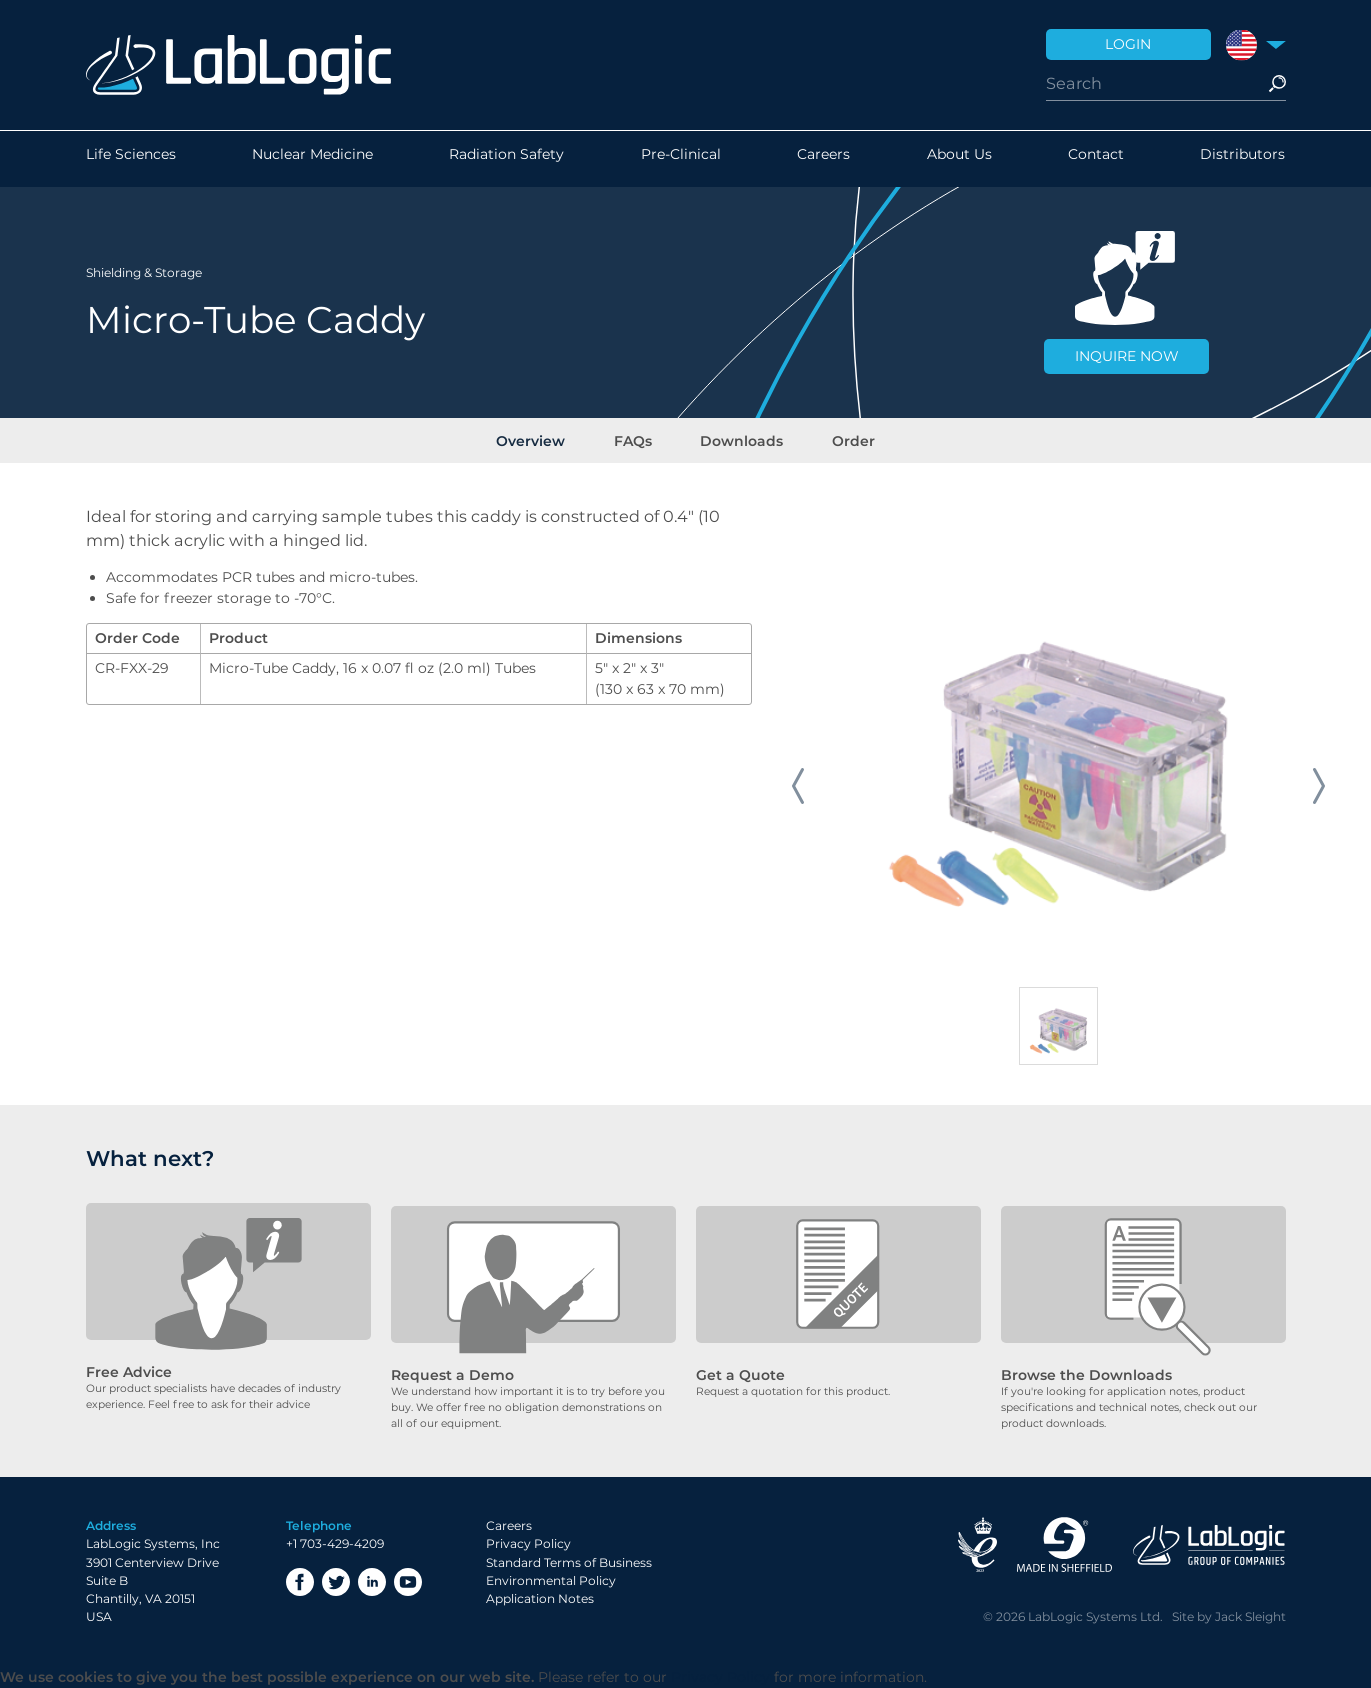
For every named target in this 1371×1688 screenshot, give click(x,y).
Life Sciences (131, 159)
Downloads (737, 439)
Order (840, 439)
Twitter (336, 1582)
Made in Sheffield (1065, 1545)
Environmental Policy (551, 1581)
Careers (823, 159)
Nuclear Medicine (312, 159)
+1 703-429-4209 (335, 1544)
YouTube (408, 1582)
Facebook (300, 1582)
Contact (1096, 159)
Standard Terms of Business (569, 1562)
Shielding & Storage (144, 269)
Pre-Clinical (681, 159)
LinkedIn (372, 1582)
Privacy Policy (528, 1544)
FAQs (637, 439)
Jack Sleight (1250, 1617)
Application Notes (540, 1599)
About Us (959, 159)
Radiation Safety (506, 159)
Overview (543, 439)
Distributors (1242, 159)
